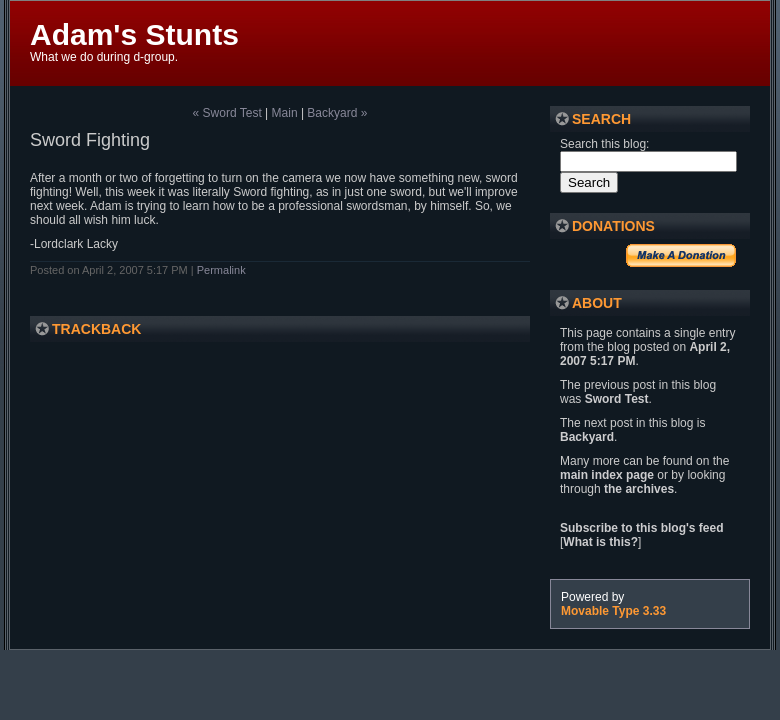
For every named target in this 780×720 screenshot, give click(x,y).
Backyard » (337, 113)
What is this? (600, 542)
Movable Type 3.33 (613, 611)
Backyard (587, 437)
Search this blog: (604, 144)
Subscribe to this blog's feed (642, 528)
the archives (639, 489)
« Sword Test (227, 113)
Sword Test (617, 399)
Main (285, 113)
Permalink (221, 270)
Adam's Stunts (134, 34)
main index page (607, 475)
